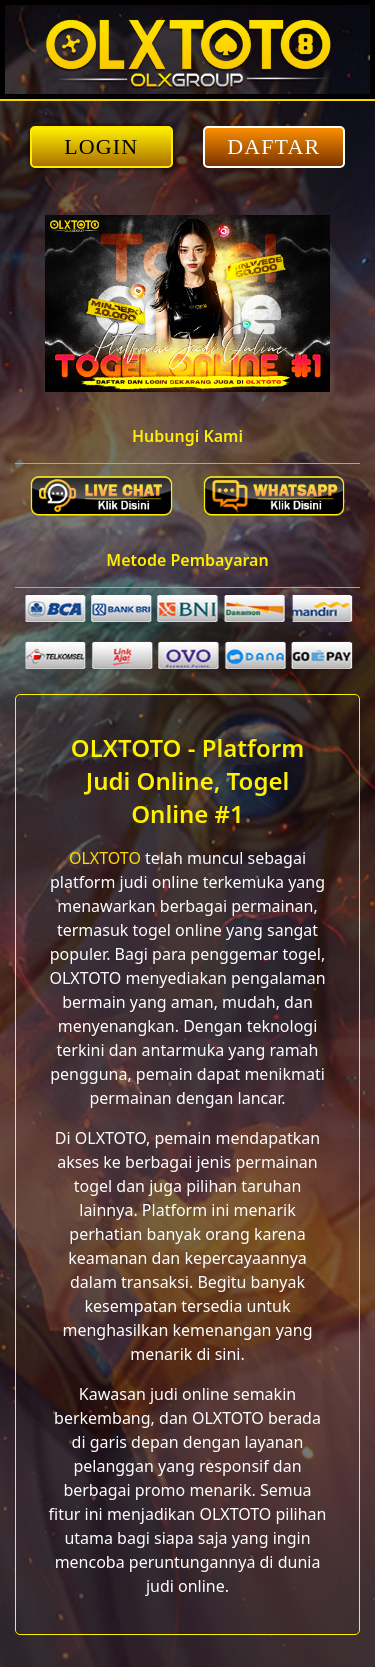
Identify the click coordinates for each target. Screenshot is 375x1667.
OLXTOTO (105, 858)
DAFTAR (273, 146)
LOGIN (101, 146)
